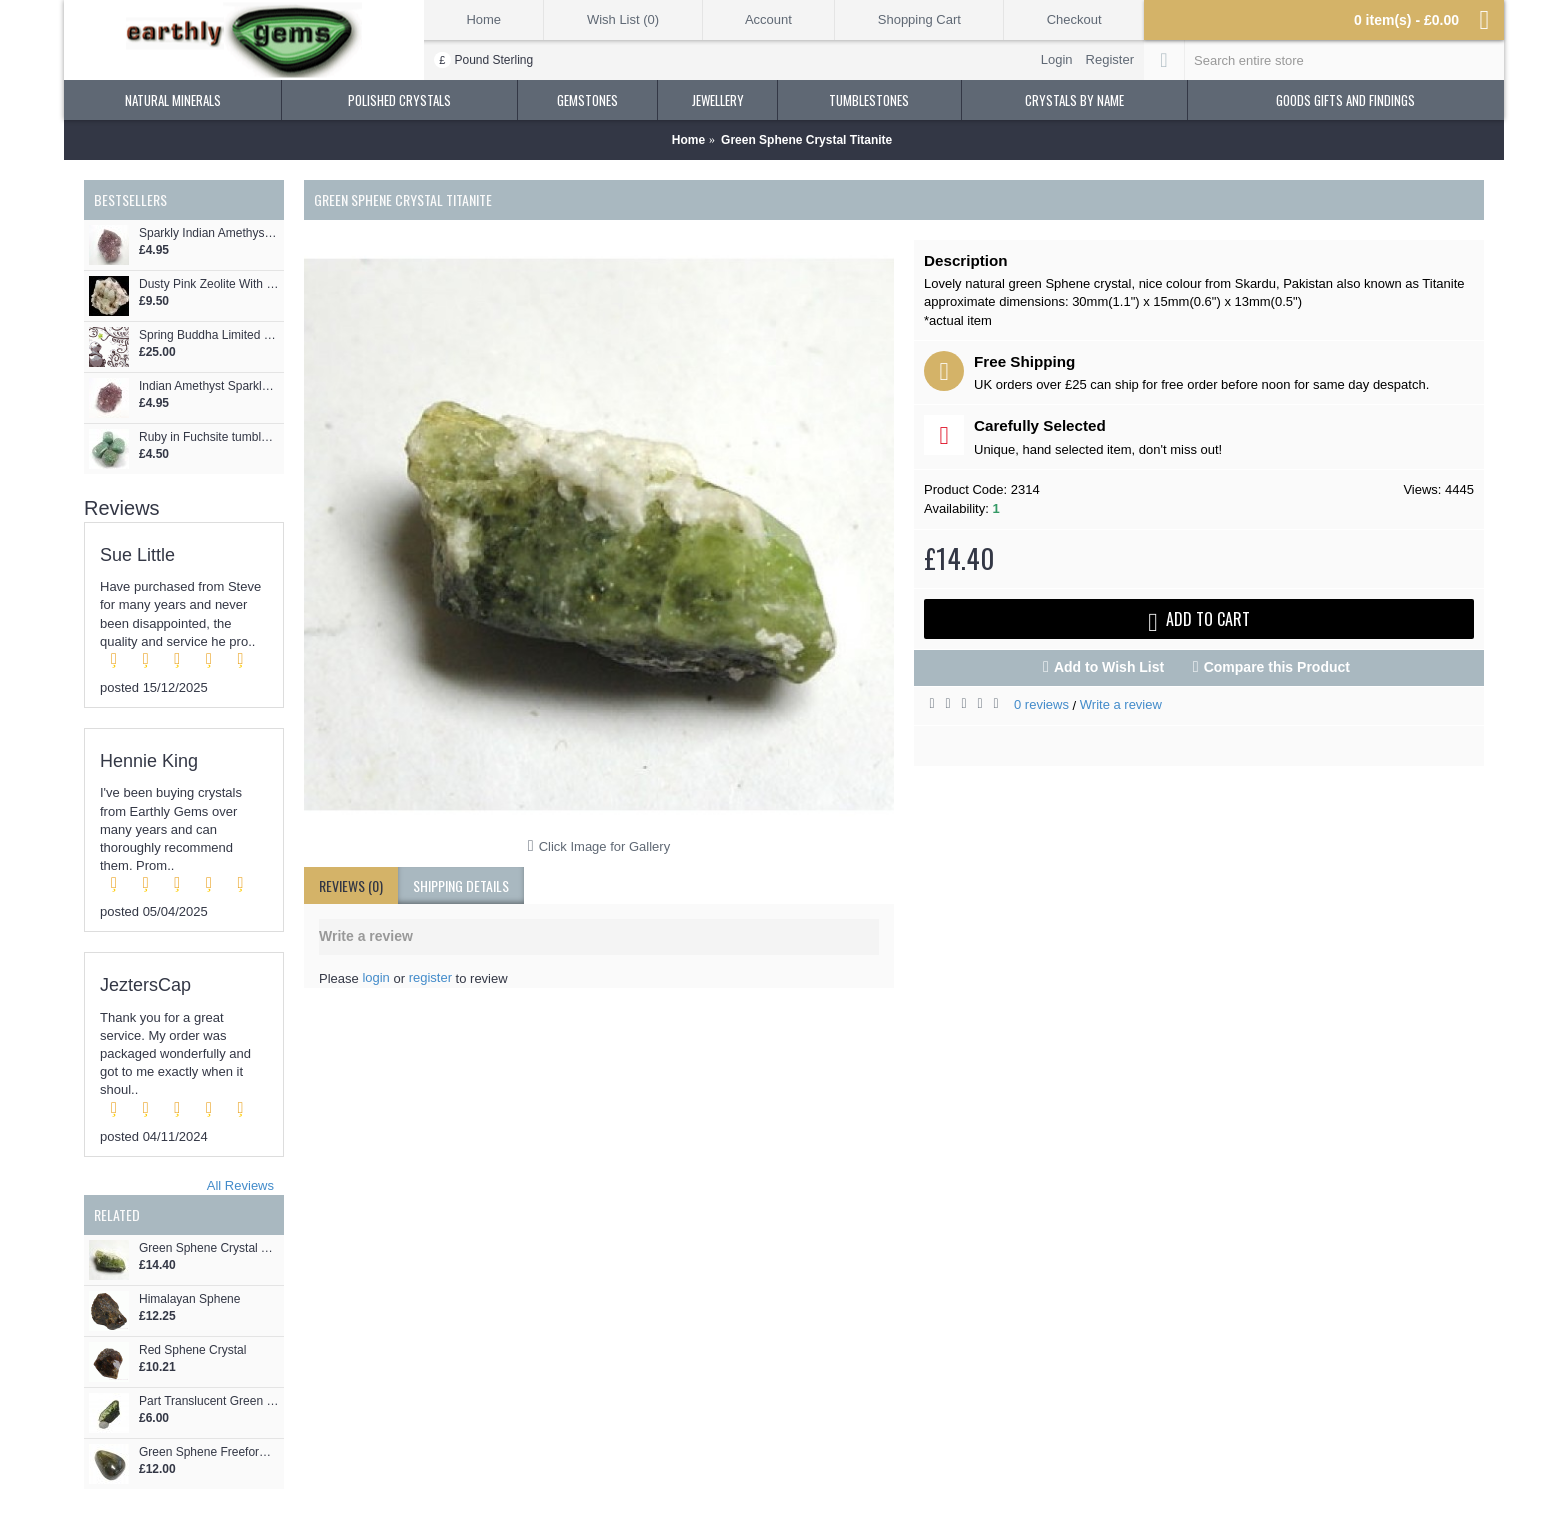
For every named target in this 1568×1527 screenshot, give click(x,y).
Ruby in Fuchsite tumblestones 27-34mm (209, 437)
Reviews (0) (351, 885)
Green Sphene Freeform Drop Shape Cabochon (209, 1452)
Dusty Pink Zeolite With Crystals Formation (209, 284)
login (375, 977)
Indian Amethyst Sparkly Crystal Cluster (209, 386)
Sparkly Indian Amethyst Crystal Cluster (209, 233)
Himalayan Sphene (189, 1299)
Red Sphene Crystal (192, 1350)
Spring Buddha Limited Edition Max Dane (209, 335)
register (430, 977)
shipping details (461, 885)
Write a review (1121, 704)
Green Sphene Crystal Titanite (209, 1248)
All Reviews (240, 1185)
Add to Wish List (1109, 667)
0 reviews (1041, 704)
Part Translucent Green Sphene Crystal (209, 1401)
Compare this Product (1277, 667)
